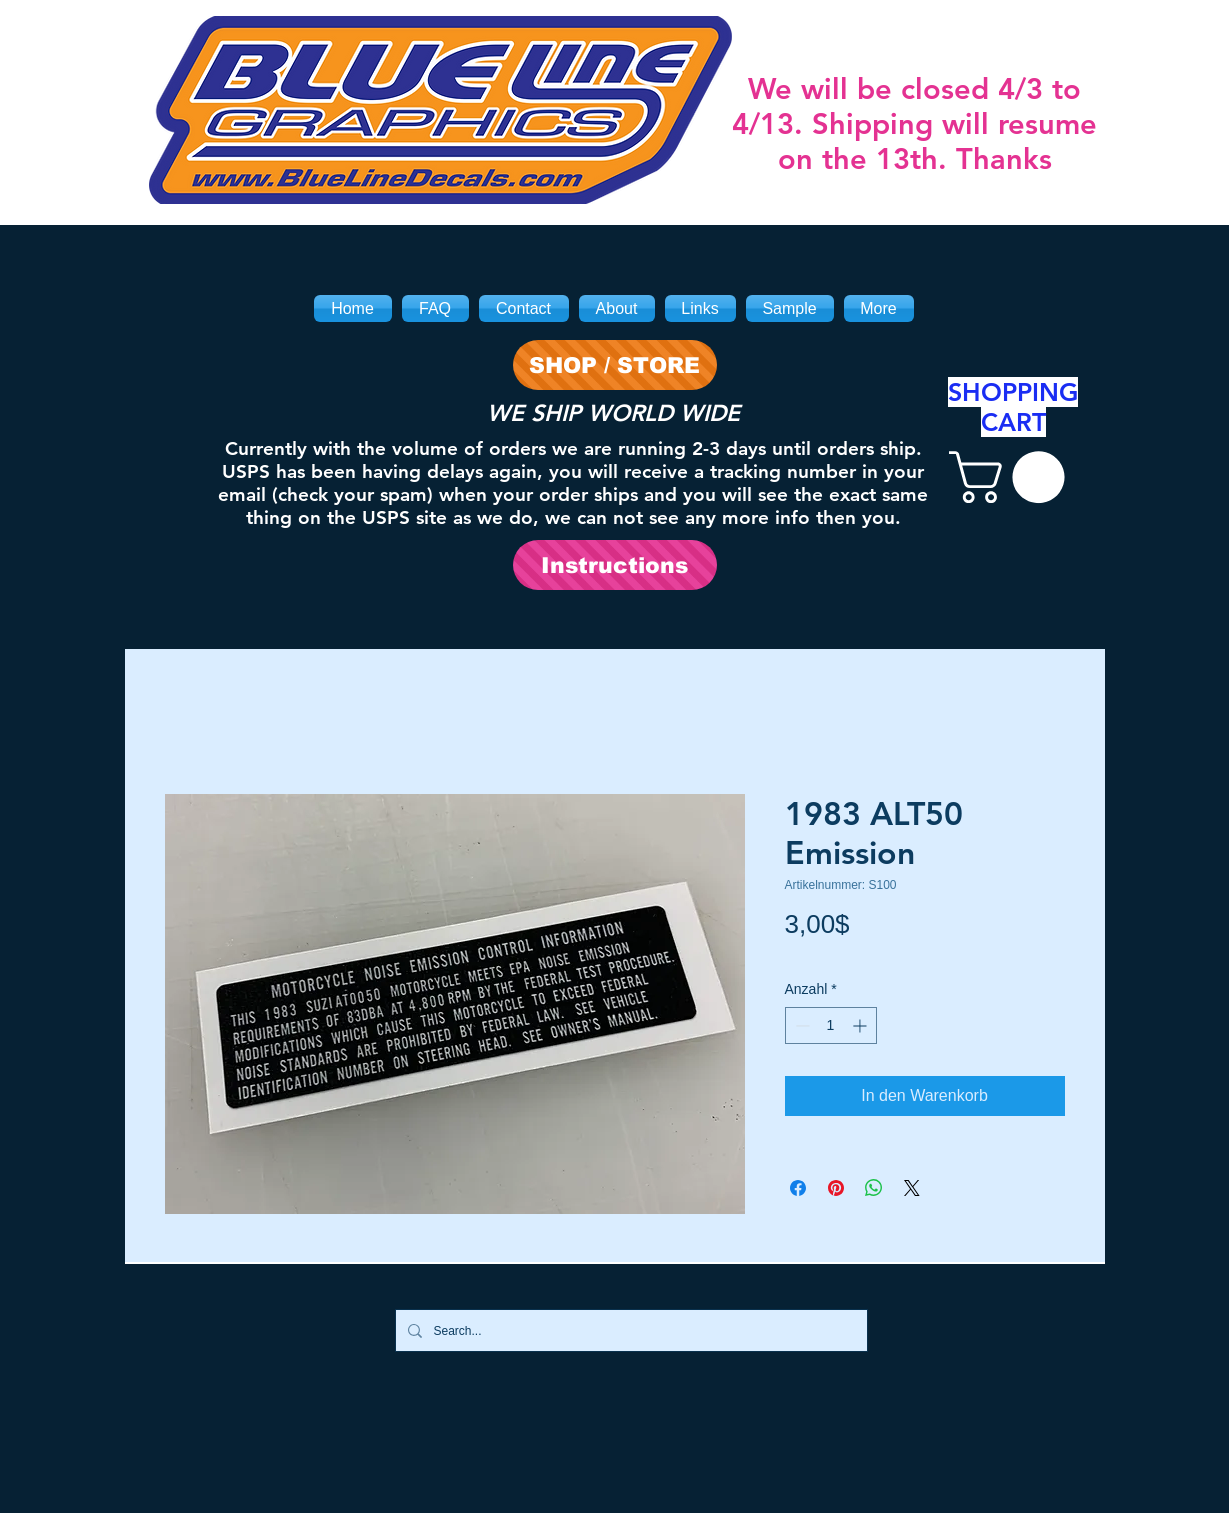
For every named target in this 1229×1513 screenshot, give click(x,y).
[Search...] (629, 1330)
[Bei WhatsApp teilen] (874, 1188)
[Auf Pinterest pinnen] (836, 1188)
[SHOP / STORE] (615, 365)
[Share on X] (912, 1188)
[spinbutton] (831, 1025)
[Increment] (861, 1025)
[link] (1013, 477)
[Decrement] (800, 1025)
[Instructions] (615, 565)
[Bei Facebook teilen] (798, 1188)
